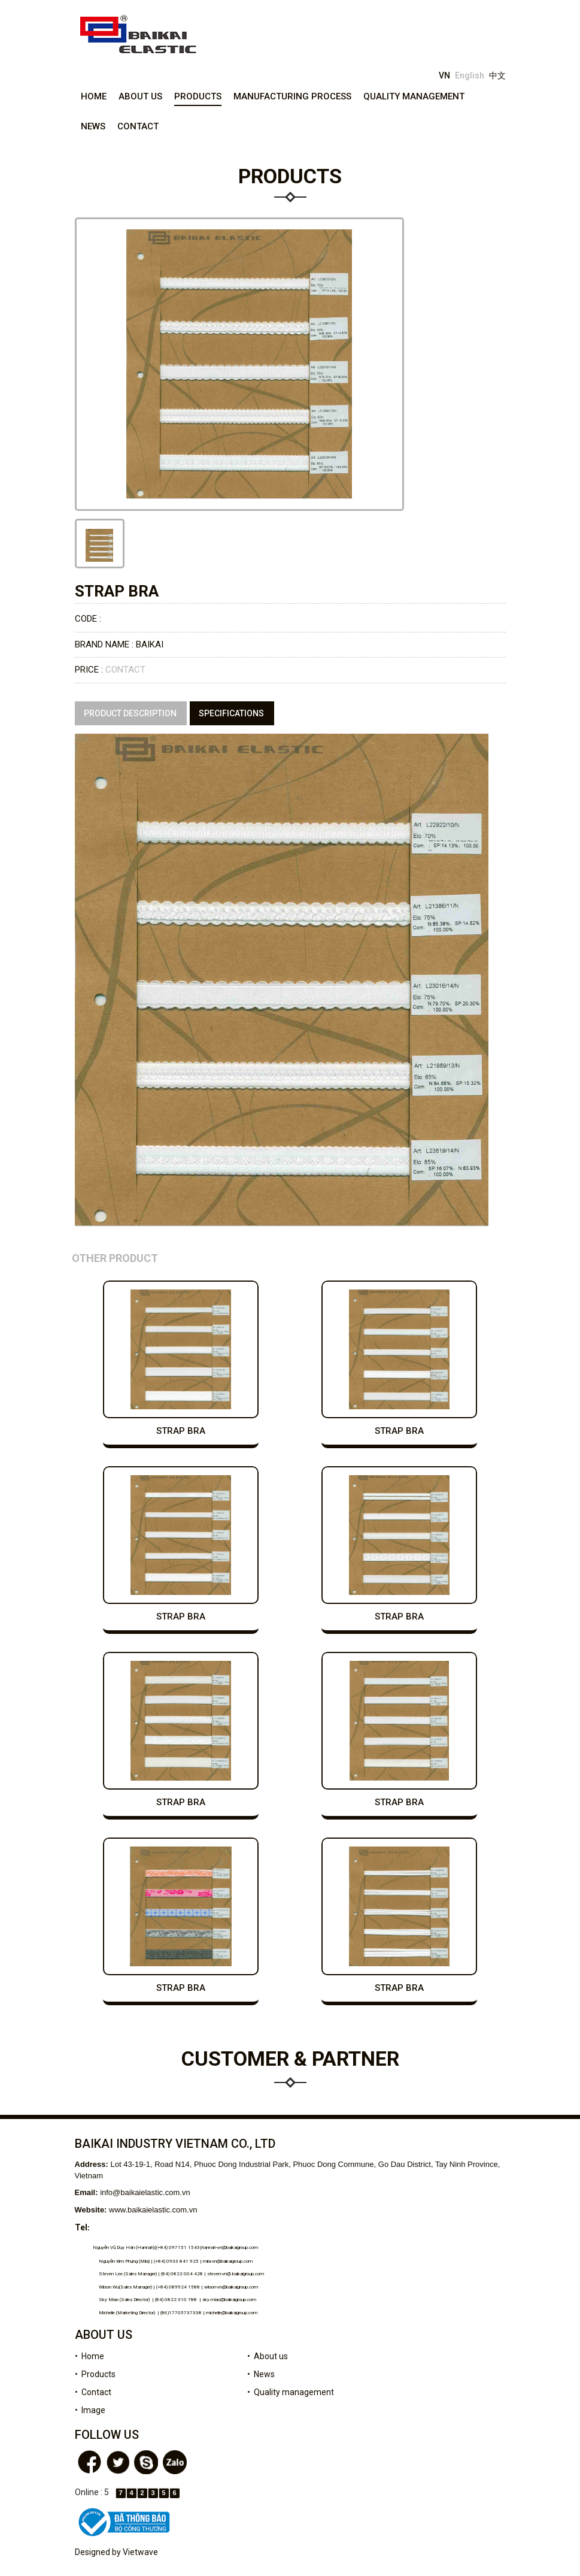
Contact (138, 126)
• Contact (93, 2392)
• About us (267, 2356)
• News (261, 2374)
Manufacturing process (292, 96)
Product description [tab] (130, 713)
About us (140, 96)
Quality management (413, 96)
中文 (497, 75)
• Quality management (290, 2392)
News (93, 126)
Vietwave (140, 2552)
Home (94, 96)
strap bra (180, 1430)
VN (444, 75)
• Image (90, 2410)
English (469, 75)
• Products (95, 2374)
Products (197, 96)
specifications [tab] (231, 713)
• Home (89, 2356)
